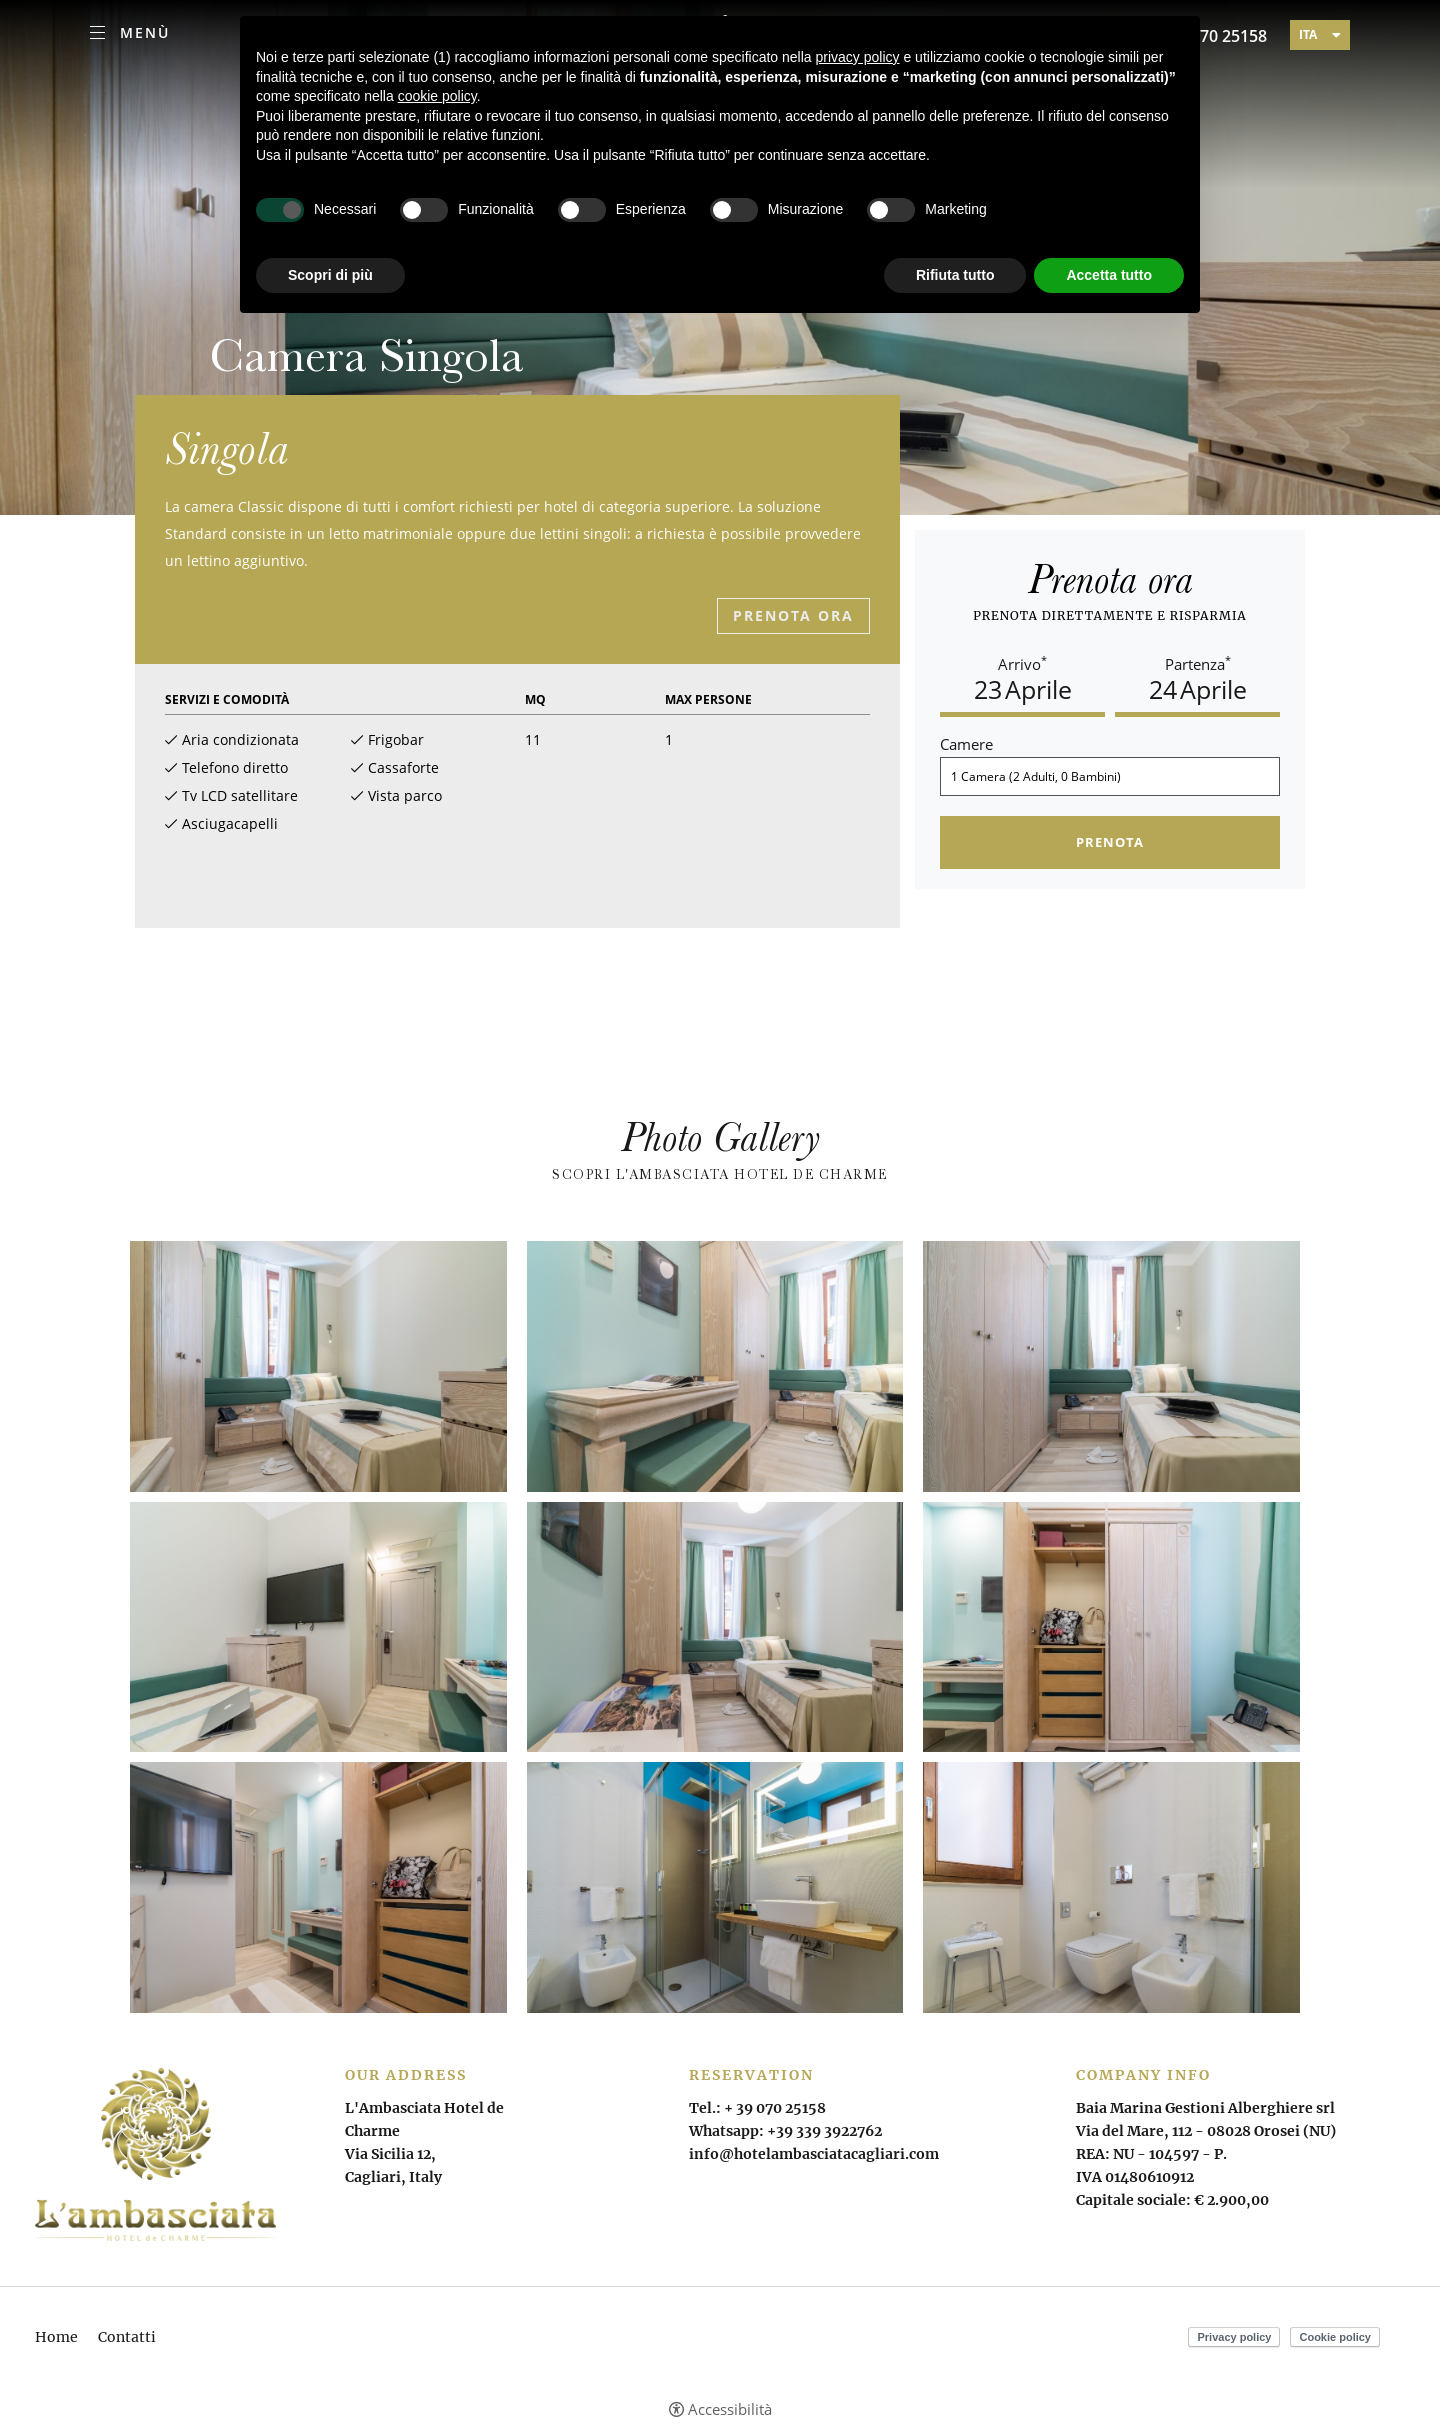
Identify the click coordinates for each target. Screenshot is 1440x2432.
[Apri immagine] (318, 1366)
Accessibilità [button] (730, 2409)
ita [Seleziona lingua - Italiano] (1308, 34)
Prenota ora (793, 615)
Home (56, 2337)
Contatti (127, 2337)
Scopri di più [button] (330, 275)
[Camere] (1110, 776)
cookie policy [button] (437, 96)
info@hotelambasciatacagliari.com (814, 2154)
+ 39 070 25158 (775, 2108)
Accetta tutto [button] (1109, 275)
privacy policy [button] (858, 57)
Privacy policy (1234, 2337)
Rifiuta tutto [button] (955, 275)
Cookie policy (1335, 2337)
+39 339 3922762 (824, 2131)
